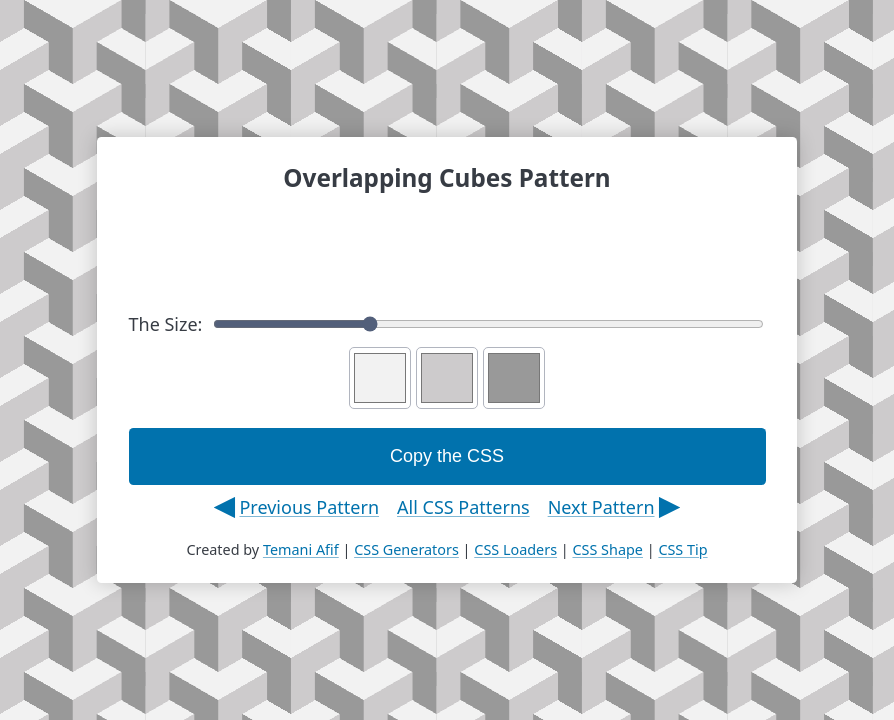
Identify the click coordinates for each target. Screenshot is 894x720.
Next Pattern (601, 507)
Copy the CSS (447, 456)
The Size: (446, 324)
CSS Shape (607, 549)
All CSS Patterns (463, 507)
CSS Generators (406, 549)
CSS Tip (682, 549)
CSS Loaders (515, 549)
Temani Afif (301, 549)
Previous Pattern (309, 507)
